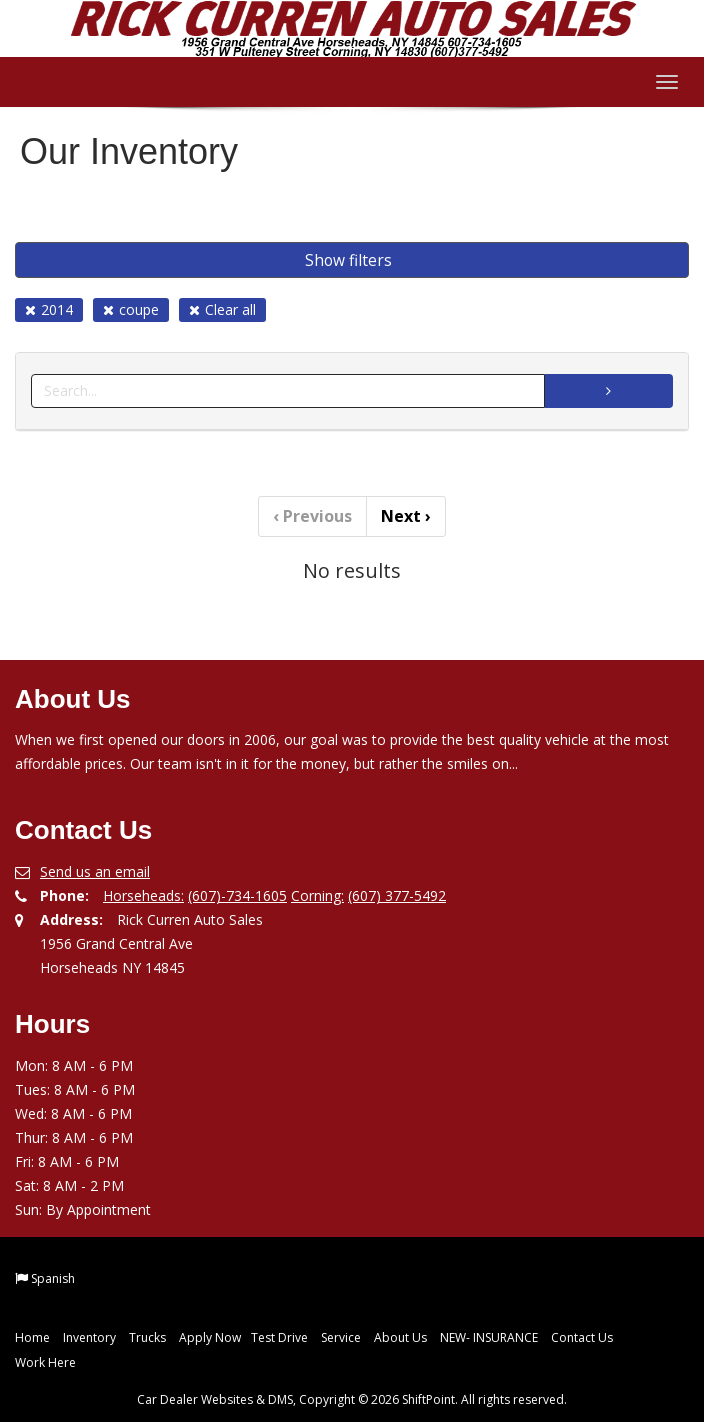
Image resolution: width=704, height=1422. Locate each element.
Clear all (222, 309)
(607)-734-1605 (237, 895)
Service (341, 1337)
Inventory (89, 1337)
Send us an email (95, 871)
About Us (400, 1337)
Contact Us (582, 1337)
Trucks (147, 1337)
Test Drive (279, 1337)
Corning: (317, 895)
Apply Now (210, 1337)
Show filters (348, 260)
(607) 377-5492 (397, 895)
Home (32, 1337)
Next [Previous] (406, 516)
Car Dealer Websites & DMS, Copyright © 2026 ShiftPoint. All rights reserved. (352, 1399)
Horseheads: (143, 895)
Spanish (53, 1278)
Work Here (45, 1362)
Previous (312, 516)
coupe (131, 309)
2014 (49, 309)
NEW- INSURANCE (489, 1337)
